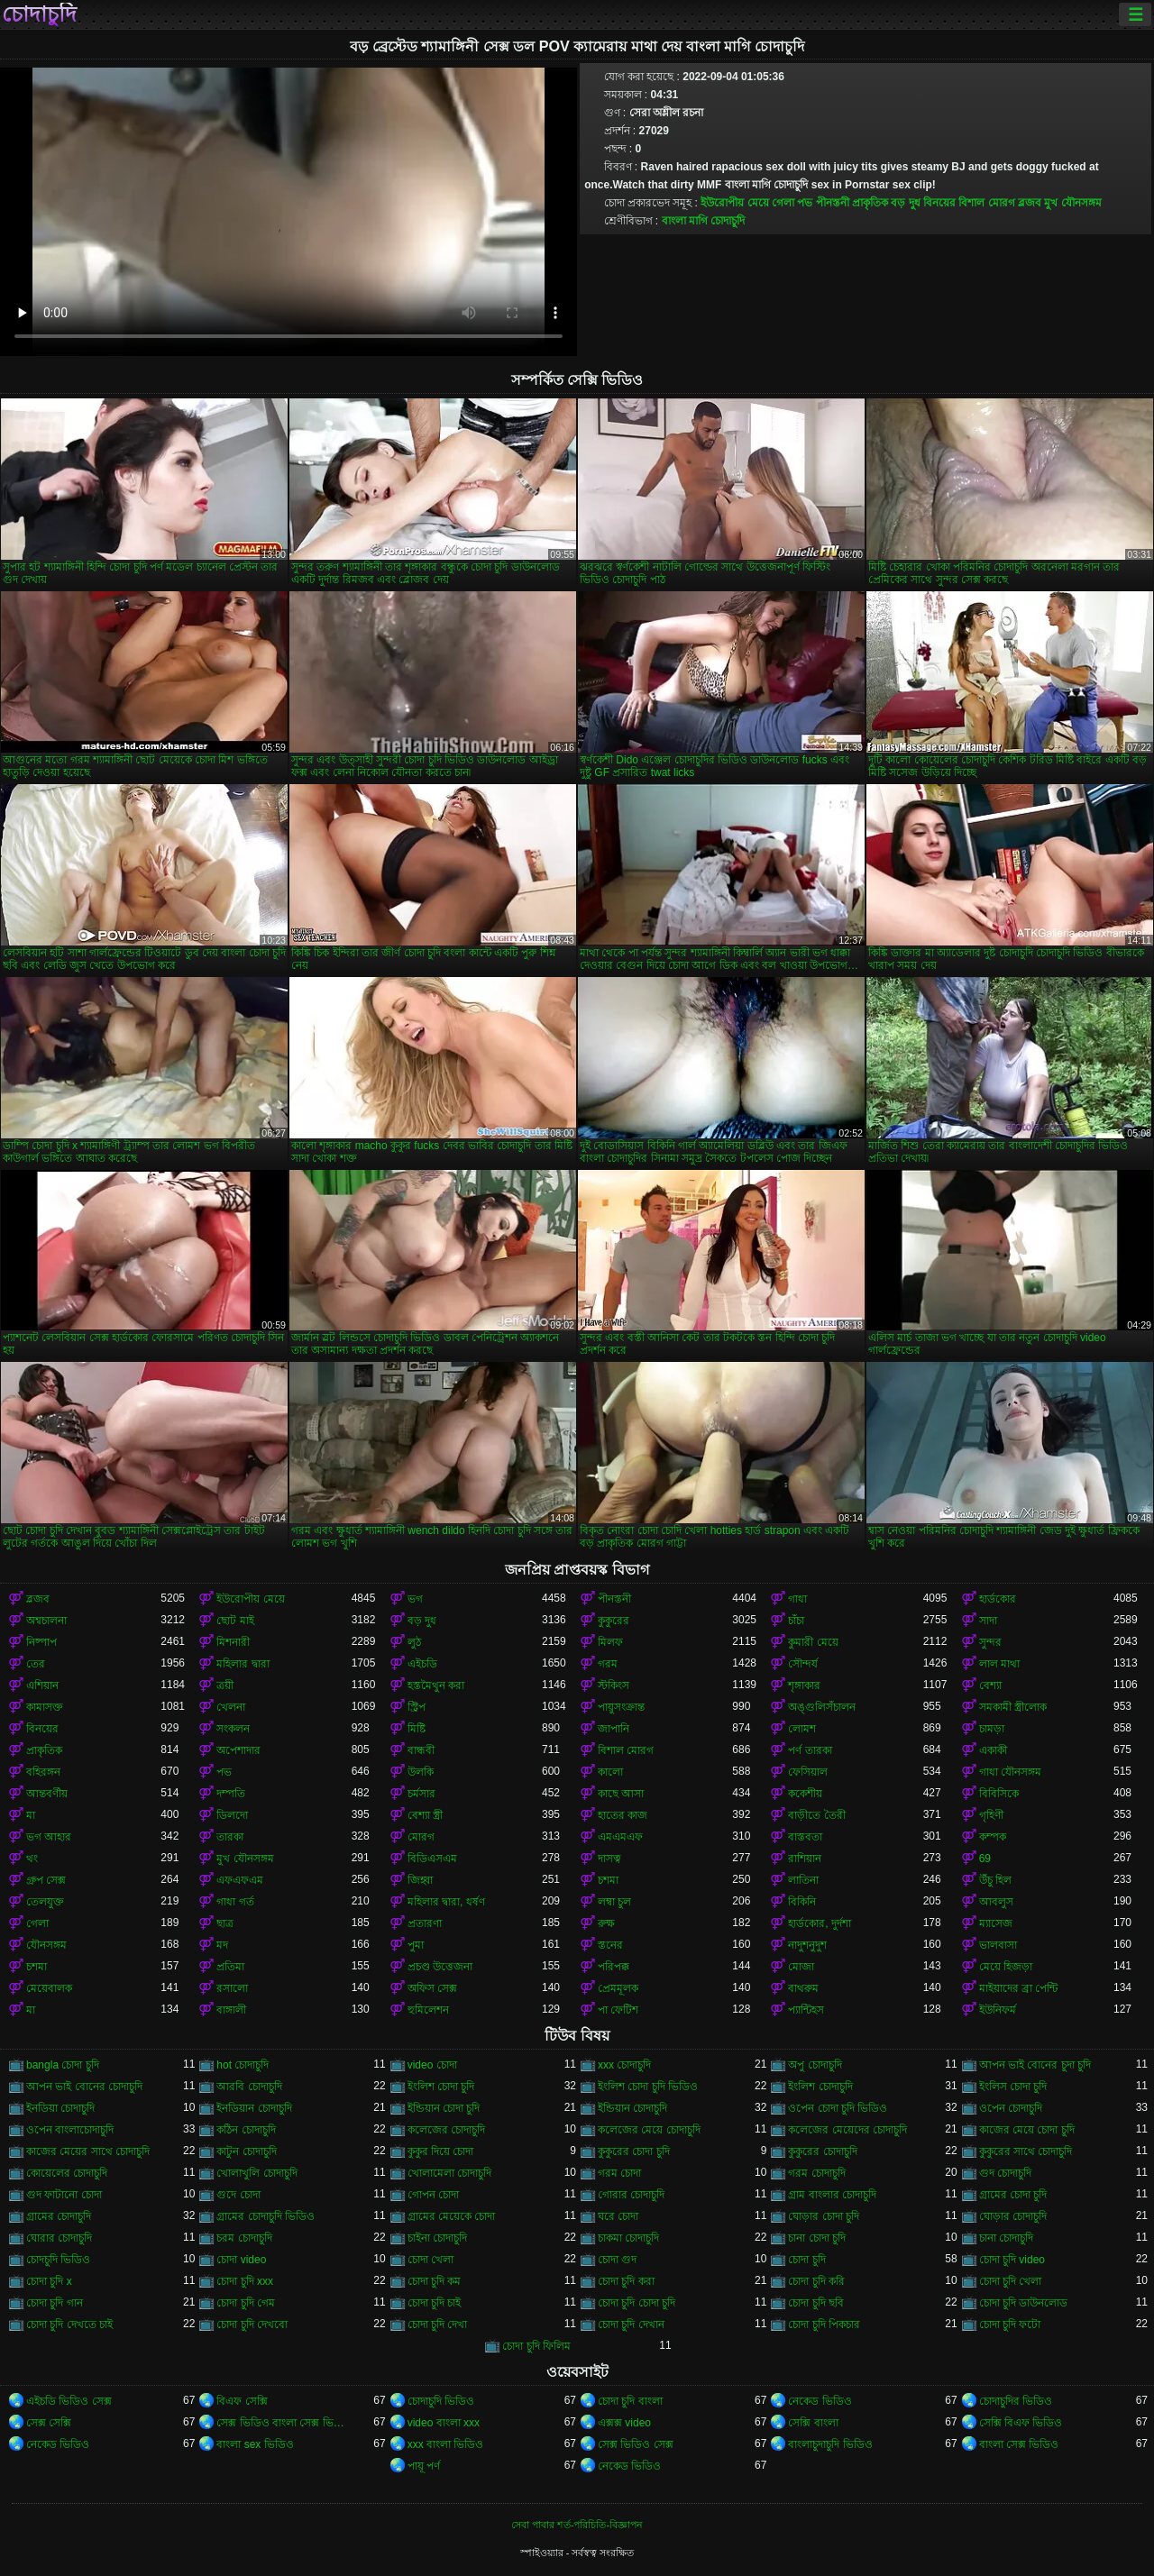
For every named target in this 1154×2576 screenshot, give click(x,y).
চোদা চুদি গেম (245, 2303)
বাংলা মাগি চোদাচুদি (704, 221)
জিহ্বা (420, 1880)
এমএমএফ (620, 1837)
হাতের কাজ (622, 1815)
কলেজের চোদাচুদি (446, 2130)
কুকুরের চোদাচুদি (822, 2151)
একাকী (993, 1750)
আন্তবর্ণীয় (47, 1793)
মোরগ (421, 1837)
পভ (804, 202)
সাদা (988, 1620)
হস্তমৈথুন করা (436, 1685)
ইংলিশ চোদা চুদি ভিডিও (648, 2086)
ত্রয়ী (225, 1685)
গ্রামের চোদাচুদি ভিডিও (265, 2216)
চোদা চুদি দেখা (438, 2324)
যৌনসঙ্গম (46, 1945)
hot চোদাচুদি (242, 2065)
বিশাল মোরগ (986, 202)
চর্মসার (421, 1793)
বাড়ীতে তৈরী (816, 1815)
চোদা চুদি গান (54, 2303)
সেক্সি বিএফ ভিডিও (1021, 2422)
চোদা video (241, 2259)
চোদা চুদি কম (435, 2281)
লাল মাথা (999, 1664)
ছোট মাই (234, 1620)
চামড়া (991, 1728)
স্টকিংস (613, 1685)
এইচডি (422, 1664)
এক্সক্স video (624, 2422)
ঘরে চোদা (618, 2216)
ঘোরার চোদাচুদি (59, 2238)
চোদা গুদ (617, 2259)
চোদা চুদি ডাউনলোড (1023, 2303)
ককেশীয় (805, 1793)
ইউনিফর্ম (997, 2010)
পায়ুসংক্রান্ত (621, 1707)
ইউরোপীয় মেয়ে (734, 202)
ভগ (415, 1599)
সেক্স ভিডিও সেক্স (635, 2444)
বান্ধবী (421, 1750)
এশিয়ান (42, 1685)
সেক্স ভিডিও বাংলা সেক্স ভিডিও (283, 2422)
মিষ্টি (417, 1728)
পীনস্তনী (832, 202)
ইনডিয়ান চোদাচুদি (253, 2108)
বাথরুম (803, 1988)
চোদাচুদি (39, 14)
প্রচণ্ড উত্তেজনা (440, 1966)
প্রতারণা (425, 1923)
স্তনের (610, 1945)
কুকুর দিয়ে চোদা (441, 2151)
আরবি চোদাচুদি (248, 2086)
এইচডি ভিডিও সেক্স (69, 2401)
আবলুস (996, 1901)
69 (985, 1858)
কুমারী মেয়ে (813, 1642)
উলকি (421, 1772)
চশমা (608, 1880)
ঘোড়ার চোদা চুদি (823, 2216)
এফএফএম (239, 1880)
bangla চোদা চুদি (62, 2065)
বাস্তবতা (805, 1837)
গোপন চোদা (433, 2194)
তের (35, 1664)
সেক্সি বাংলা (813, 2422)
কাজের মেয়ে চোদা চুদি (1027, 2130)
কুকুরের (613, 1620)
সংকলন (233, 1728)
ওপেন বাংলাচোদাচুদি (70, 2130)
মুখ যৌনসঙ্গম (1072, 202)
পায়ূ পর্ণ (424, 2466)
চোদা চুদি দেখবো (252, 2324)
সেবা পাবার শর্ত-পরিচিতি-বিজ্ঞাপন (577, 2524)
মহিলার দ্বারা (242, 1664)
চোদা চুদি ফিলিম (536, 2346)
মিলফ (610, 1642)
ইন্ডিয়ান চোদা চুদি (444, 2108)
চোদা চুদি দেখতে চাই (69, 2324)
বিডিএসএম (432, 1858)
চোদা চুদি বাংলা (630, 2401)
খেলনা (230, 1707)
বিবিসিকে (999, 1793)
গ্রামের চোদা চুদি (1013, 2194)
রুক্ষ (606, 1923)
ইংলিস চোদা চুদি (1013, 2086)
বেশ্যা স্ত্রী (425, 1815)
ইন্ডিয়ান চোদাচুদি (632, 2108)
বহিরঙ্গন (43, 1772)
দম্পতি (230, 1793)
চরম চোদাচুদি (243, 2238)
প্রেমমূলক (618, 1988)
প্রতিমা (230, 1966)
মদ (222, 1945)
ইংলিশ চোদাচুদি (820, 2086)
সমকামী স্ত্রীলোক (1013, 1707)
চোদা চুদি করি (816, 2281)
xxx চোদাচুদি (624, 2065)
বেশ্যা (990, 1685)
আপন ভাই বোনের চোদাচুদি (84, 2086)
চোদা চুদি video (1012, 2259)
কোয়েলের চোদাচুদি (66, 2173)
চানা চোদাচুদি (1006, 2238)
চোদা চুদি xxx (244, 2281)
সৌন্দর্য (803, 1664)
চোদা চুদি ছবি (816, 2303)
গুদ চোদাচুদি (1005, 2173)
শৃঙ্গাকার (804, 1685)
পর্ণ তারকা (809, 1750)
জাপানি (613, 1728)
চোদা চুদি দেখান (631, 2324)
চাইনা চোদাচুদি (437, 2238)
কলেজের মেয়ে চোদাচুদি (649, 2130)
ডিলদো (232, 1815)
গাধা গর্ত (234, 1901)
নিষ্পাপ (41, 1642)
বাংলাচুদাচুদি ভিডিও (830, 2444)
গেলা (783, 202)
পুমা (416, 1945)
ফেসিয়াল (808, 1772)
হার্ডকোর (997, 1599)
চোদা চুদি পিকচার (824, 2324)
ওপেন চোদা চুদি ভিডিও (837, 2108)
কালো (610, 1772)
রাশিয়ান (804, 1858)
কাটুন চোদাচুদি (246, 2151)
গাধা (797, 1599)
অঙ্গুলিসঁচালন (822, 1707)
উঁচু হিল (995, 1880)
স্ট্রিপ (417, 1707)
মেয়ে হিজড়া (1005, 1966)
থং (32, 1858)
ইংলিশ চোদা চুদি (441, 2086)
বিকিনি (802, 1901)
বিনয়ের (939, 202)
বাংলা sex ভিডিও (254, 2444)
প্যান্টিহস (806, 2010)
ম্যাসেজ (995, 1923)
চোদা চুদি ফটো (1010, 2324)
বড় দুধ (905, 202)
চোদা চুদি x (49, 2281)
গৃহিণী (991, 1815)
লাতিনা (803, 1880)
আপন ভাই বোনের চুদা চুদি (1035, 2065)
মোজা (801, 1966)
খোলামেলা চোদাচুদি (449, 2173)
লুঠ (414, 1642)
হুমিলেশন (428, 2010)
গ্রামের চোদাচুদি (58, 2216)
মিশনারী (233, 1642)
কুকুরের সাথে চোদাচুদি (1026, 2151)
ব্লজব (1029, 202)
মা (30, 1815)
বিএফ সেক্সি (241, 2401)
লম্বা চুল (614, 1901)
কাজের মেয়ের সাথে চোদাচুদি (88, 2151)
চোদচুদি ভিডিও (58, 2259)
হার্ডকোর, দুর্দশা (819, 1923)
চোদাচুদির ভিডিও (1015, 2401)
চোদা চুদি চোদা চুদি (636, 2303)
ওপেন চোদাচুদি (1010, 2108)
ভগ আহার (48, 1837)
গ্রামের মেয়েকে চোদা (452, 2216)
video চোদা (432, 2065)
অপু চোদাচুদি (814, 2065)
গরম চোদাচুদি (816, 2173)
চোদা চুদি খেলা (1010, 2281)
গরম (608, 1664)
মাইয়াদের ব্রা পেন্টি (1018, 1988)
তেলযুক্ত (45, 1901)
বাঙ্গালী (231, 2010)
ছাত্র (225, 1923)
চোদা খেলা (430, 2259)
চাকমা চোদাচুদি (628, 2238)
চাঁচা (796, 1620)
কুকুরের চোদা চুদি (634, 2151)
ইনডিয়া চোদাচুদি (60, 2108)
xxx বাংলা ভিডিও (446, 2444)
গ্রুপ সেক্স (46, 1880)
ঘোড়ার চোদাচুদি (1013, 2216)
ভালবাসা (998, 1945)
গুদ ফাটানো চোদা (64, 2194)
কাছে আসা (621, 1793)
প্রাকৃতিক (870, 202)
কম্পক (992, 1837)
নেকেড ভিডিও (819, 2401)
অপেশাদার (238, 1750)
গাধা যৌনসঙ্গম (1010, 1772)
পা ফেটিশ (618, 2010)
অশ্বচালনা (46, 1620)
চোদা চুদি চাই (435, 2303)
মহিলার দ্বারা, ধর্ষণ (446, 1901)
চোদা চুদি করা (626, 2281)
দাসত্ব (609, 1858)
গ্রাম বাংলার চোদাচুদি (832, 2194)
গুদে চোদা (238, 2194)
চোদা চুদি (806, 2259)
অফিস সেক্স (432, 1988)
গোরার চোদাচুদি (631, 2194)
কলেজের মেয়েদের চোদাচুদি (847, 2130)
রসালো (232, 1988)
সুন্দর (990, 1642)
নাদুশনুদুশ (807, 1945)
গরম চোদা (619, 2173)
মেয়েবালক (49, 1988)
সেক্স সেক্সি (48, 2422)
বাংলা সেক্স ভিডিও (1019, 2444)
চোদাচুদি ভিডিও (441, 2401)
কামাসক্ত (44, 1707)
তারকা (229, 1837)
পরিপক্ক (613, 1966)
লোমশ (802, 1728)
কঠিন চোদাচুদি (245, 2130)
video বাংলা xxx (444, 2422)
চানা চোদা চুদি (817, 2238)
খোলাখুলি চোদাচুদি (256, 2173)
